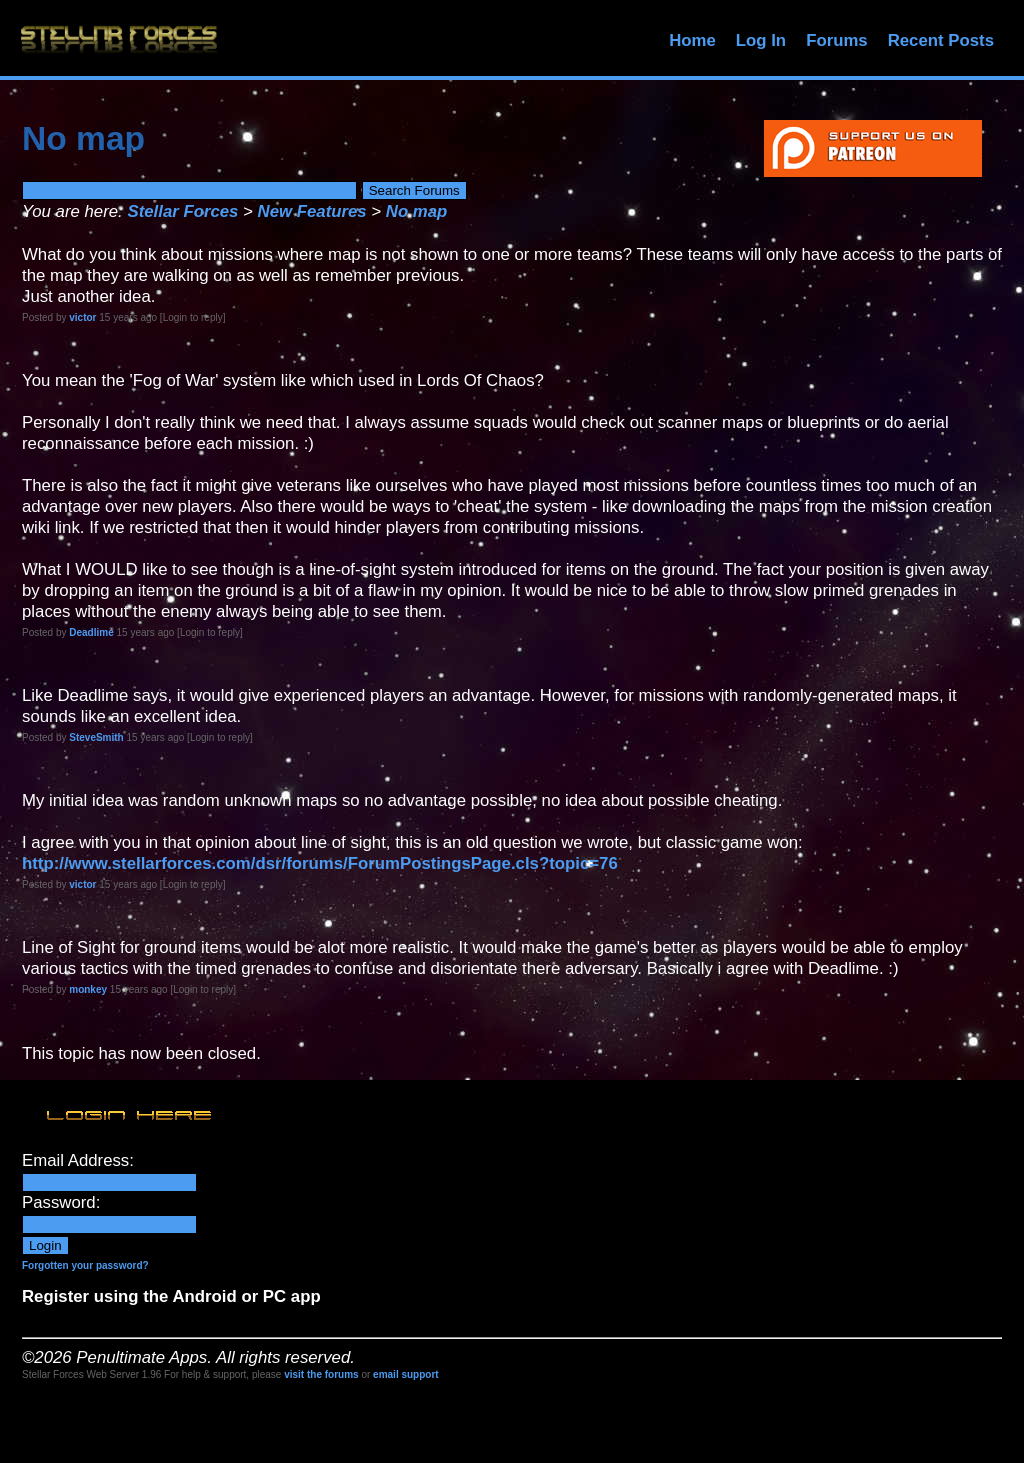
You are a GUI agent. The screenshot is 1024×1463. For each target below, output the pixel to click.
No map (417, 211)
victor (82, 317)
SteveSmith (96, 737)
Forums (837, 40)
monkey (88, 989)
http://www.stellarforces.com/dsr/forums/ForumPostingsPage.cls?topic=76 (320, 863)
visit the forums (321, 1374)
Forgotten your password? (85, 1265)
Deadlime (91, 632)
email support (406, 1374)
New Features (312, 211)
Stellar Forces (182, 211)
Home (692, 40)
